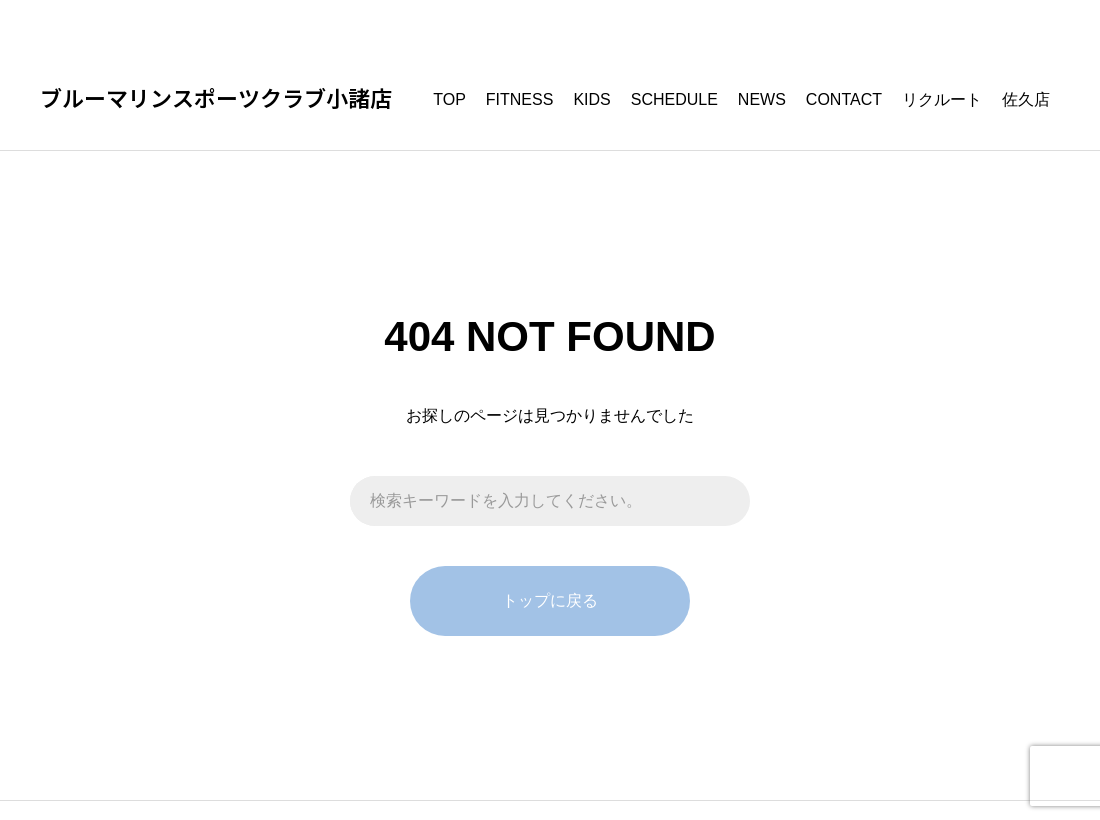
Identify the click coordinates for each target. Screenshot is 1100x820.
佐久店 (1026, 99)
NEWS (762, 99)
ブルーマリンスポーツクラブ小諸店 (216, 99)
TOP (449, 99)
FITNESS (520, 99)
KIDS (591, 99)
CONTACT (844, 99)
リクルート (942, 99)
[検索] (725, 501)
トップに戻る (550, 600)
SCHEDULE (674, 99)
